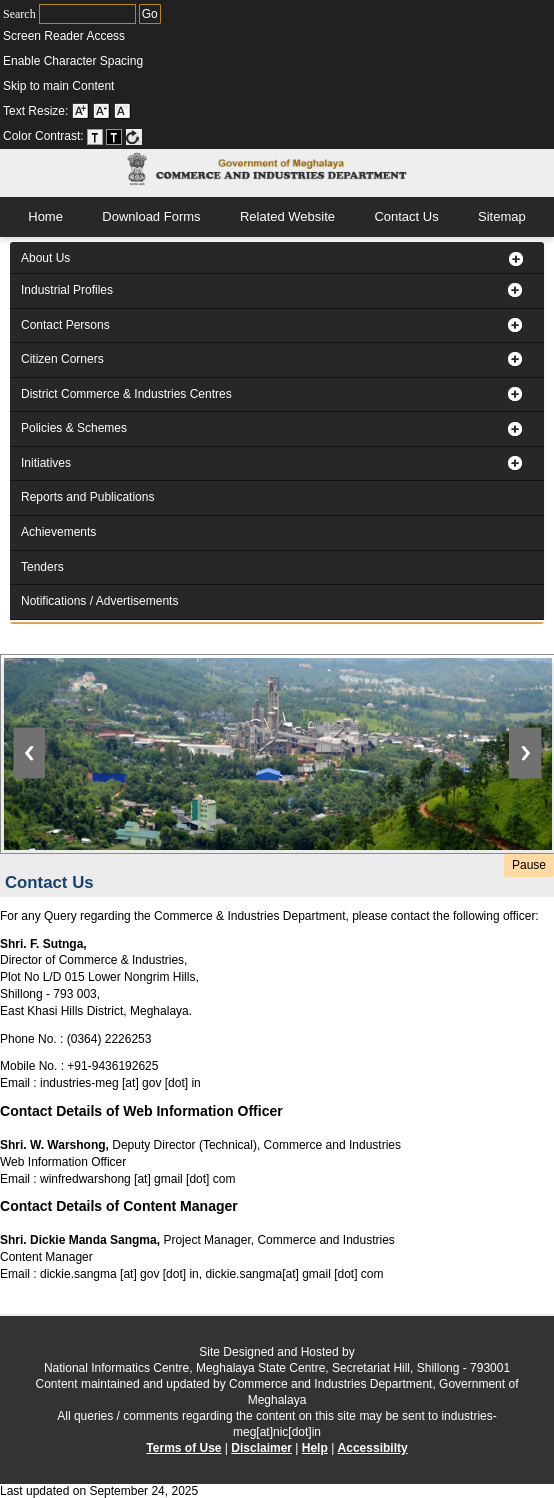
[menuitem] (248, 36)
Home (45, 216)
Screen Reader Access (64, 36)
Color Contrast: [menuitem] (72, 136)
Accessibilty (373, 1448)
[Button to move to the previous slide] (22, 731)
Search (69, 14)
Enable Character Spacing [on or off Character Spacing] (73, 61)
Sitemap (502, 216)
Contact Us (406, 216)
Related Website (287, 216)
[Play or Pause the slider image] (529, 865)
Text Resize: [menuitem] (67, 111)
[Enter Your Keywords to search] (87, 14)
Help (315, 1448)
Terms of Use (183, 1448)
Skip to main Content (58, 86)
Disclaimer (261, 1448)
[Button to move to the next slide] (531, 731)
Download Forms (151, 216)
